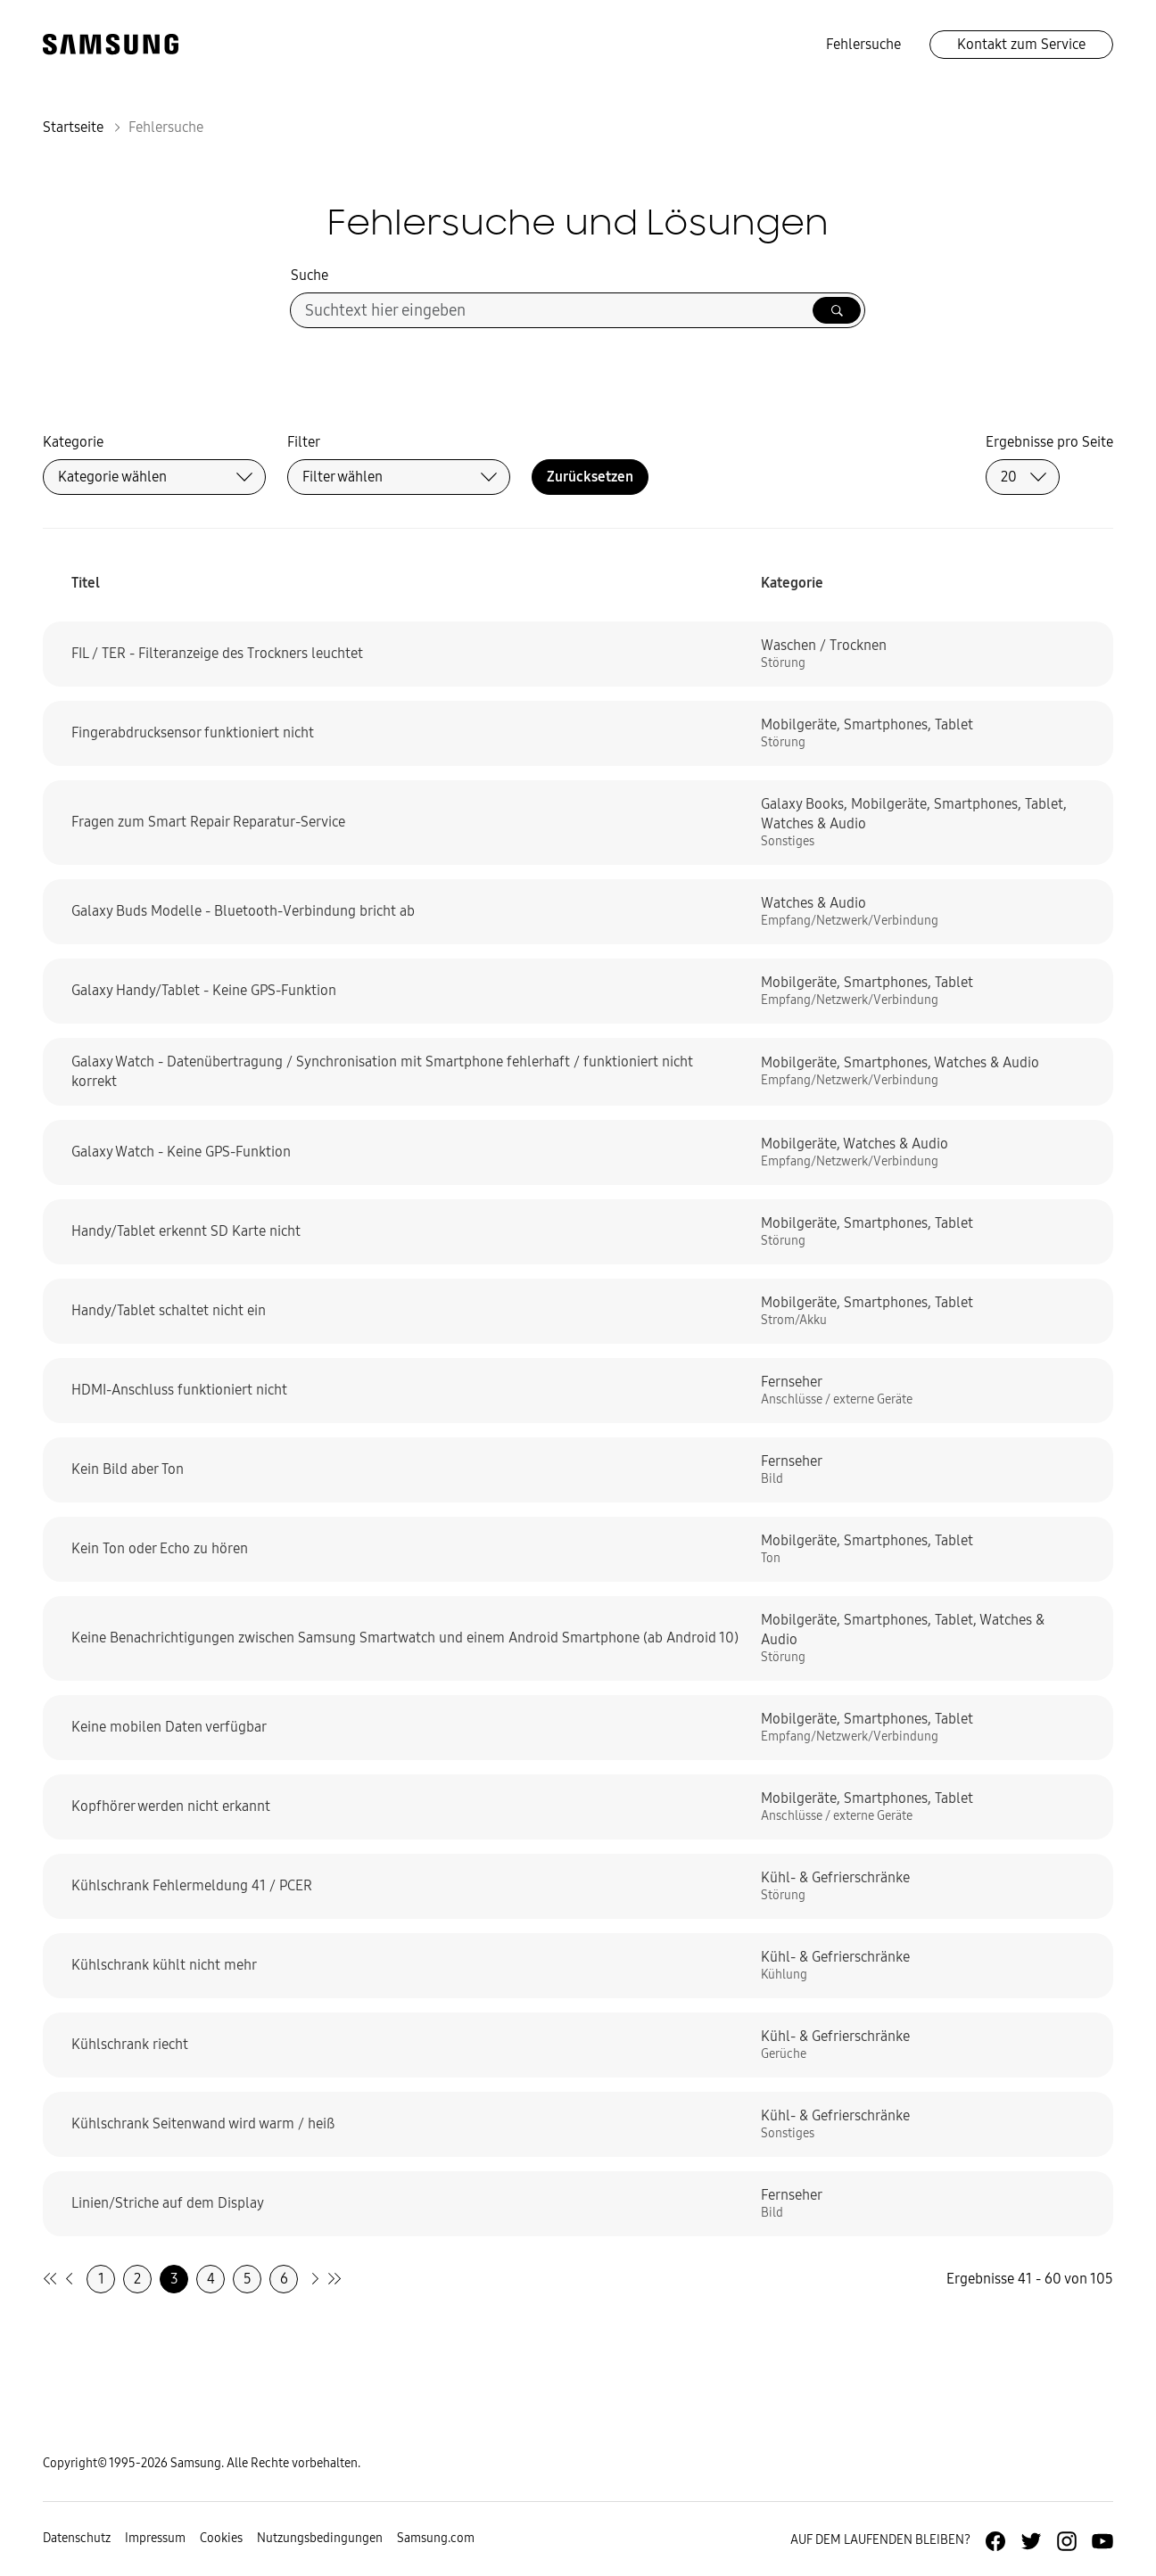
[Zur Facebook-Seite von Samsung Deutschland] (995, 2541)
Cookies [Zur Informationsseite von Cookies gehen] (221, 2538)
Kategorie (73, 441)
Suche (309, 275)
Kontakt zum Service (1021, 44)
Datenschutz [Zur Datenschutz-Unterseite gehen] (77, 2538)
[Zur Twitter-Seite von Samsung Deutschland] (1031, 2541)
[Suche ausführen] (837, 310)
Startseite (73, 127)
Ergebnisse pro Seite (1049, 441)
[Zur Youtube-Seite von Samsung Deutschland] (1102, 2541)
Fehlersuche (863, 44)
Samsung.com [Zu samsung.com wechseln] (436, 2538)
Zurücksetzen (590, 476)
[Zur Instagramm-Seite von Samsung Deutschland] (1067, 2541)
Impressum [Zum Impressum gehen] (155, 2538)
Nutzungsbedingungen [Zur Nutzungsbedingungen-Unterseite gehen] (320, 2538)
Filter (303, 441)
